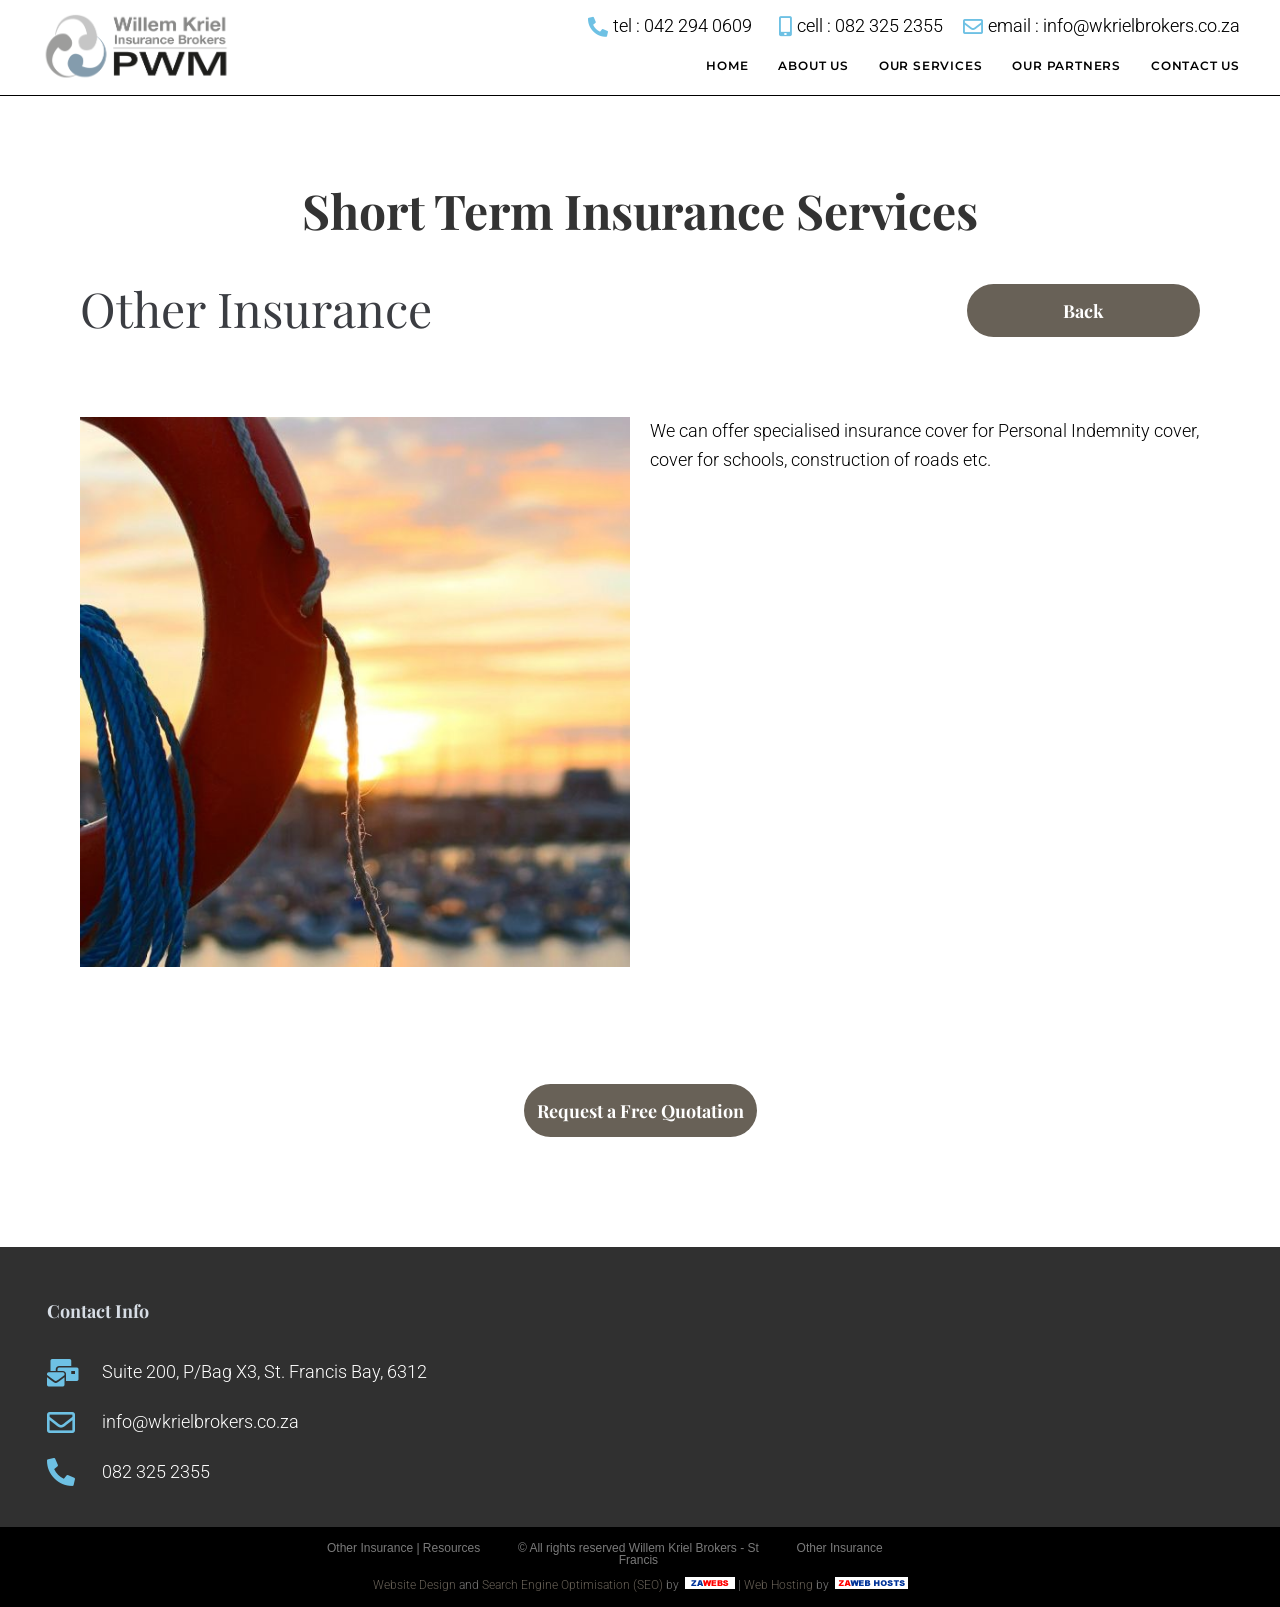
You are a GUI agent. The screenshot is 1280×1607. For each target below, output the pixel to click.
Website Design (414, 1585)
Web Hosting (778, 1585)
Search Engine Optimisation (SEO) (572, 1585)
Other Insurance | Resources (403, 1548)
